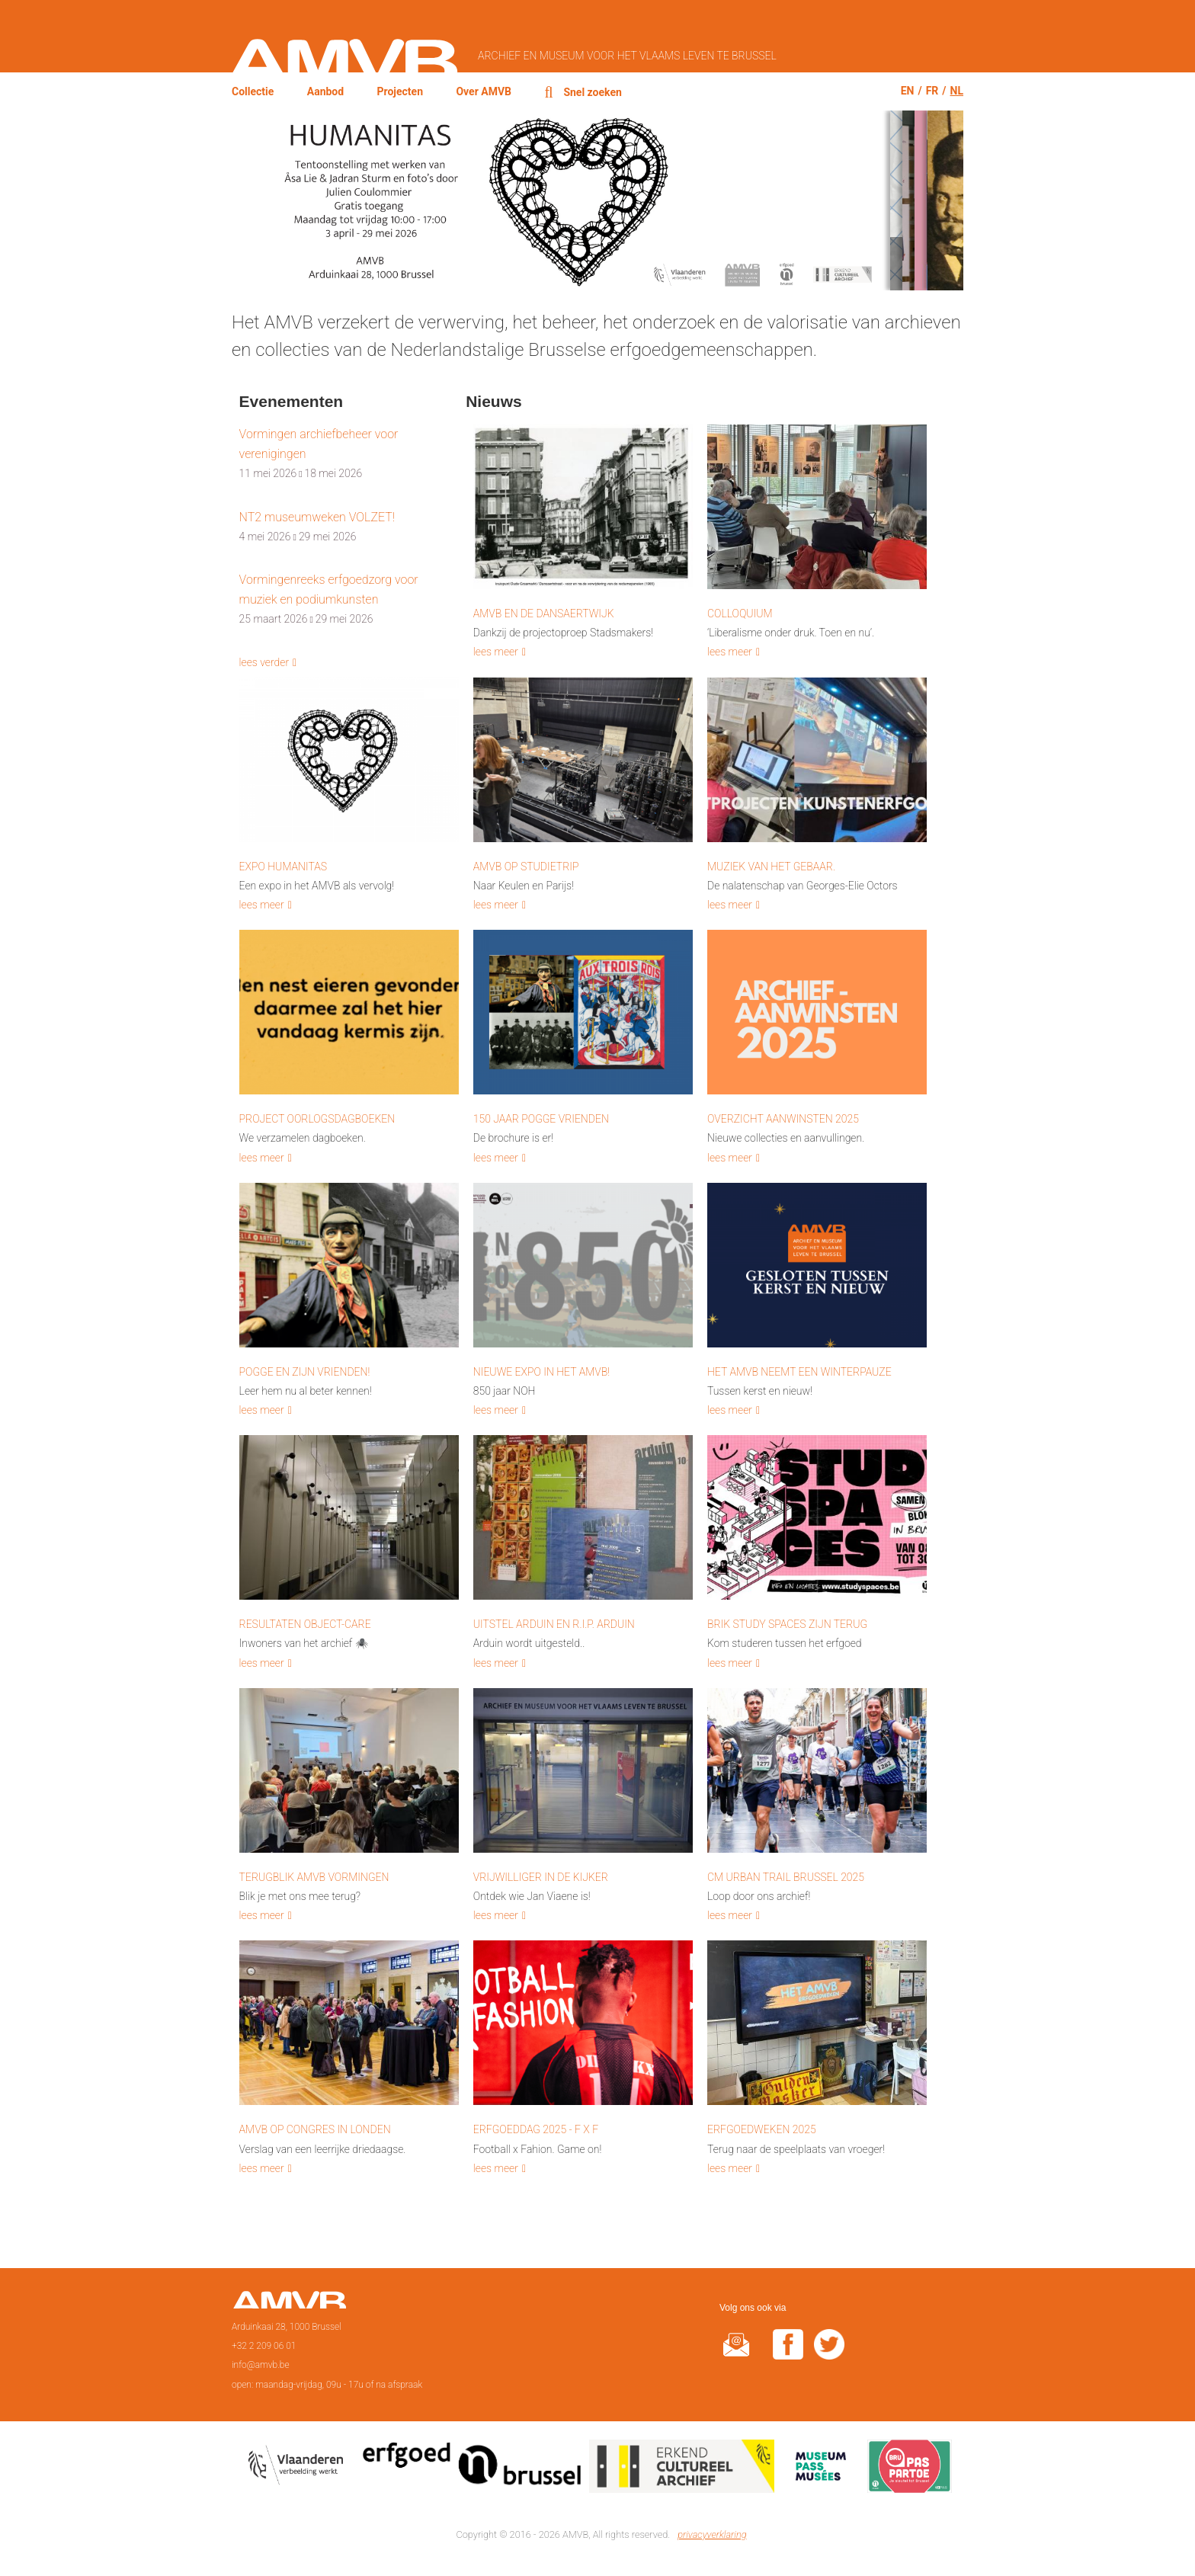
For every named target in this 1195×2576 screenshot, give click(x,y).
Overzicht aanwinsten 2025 (783, 1119)
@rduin (736, 2354)
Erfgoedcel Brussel (472, 2469)
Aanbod (325, 91)
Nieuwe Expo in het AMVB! (541, 1372)
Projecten (400, 91)
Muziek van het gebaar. (771, 866)
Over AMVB (483, 91)
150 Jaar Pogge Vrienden (541, 1119)
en (908, 91)
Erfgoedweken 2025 (761, 2129)
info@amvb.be (261, 2365)
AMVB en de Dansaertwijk (543, 613)
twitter (829, 2354)
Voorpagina (289, 2304)
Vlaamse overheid (298, 2469)
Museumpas (821, 2469)
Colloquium (740, 613)
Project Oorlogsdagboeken (317, 1119)
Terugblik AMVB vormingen (314, 1877)
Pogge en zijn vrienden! (304, 1372)
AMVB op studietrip (526, 866)
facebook (788, 2354)
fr (932, 91)
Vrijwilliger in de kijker (540, 1877)
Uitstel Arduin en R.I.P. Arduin (554, 1624)
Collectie (253, 91)
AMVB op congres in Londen (315, 2129)
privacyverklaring (712, 2534)
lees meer (495, 652)
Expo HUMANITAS (283, 866)
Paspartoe (909, 2469)
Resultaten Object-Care (305, 1624)
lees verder (264, 662)
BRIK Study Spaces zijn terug (787, 1624)
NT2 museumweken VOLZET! (317, 517)
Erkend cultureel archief (681, 2469)
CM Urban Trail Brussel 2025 (785, 1877)
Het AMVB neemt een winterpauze (799, 1372)
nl (956, 91)
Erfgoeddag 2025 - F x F (535, 2129)
